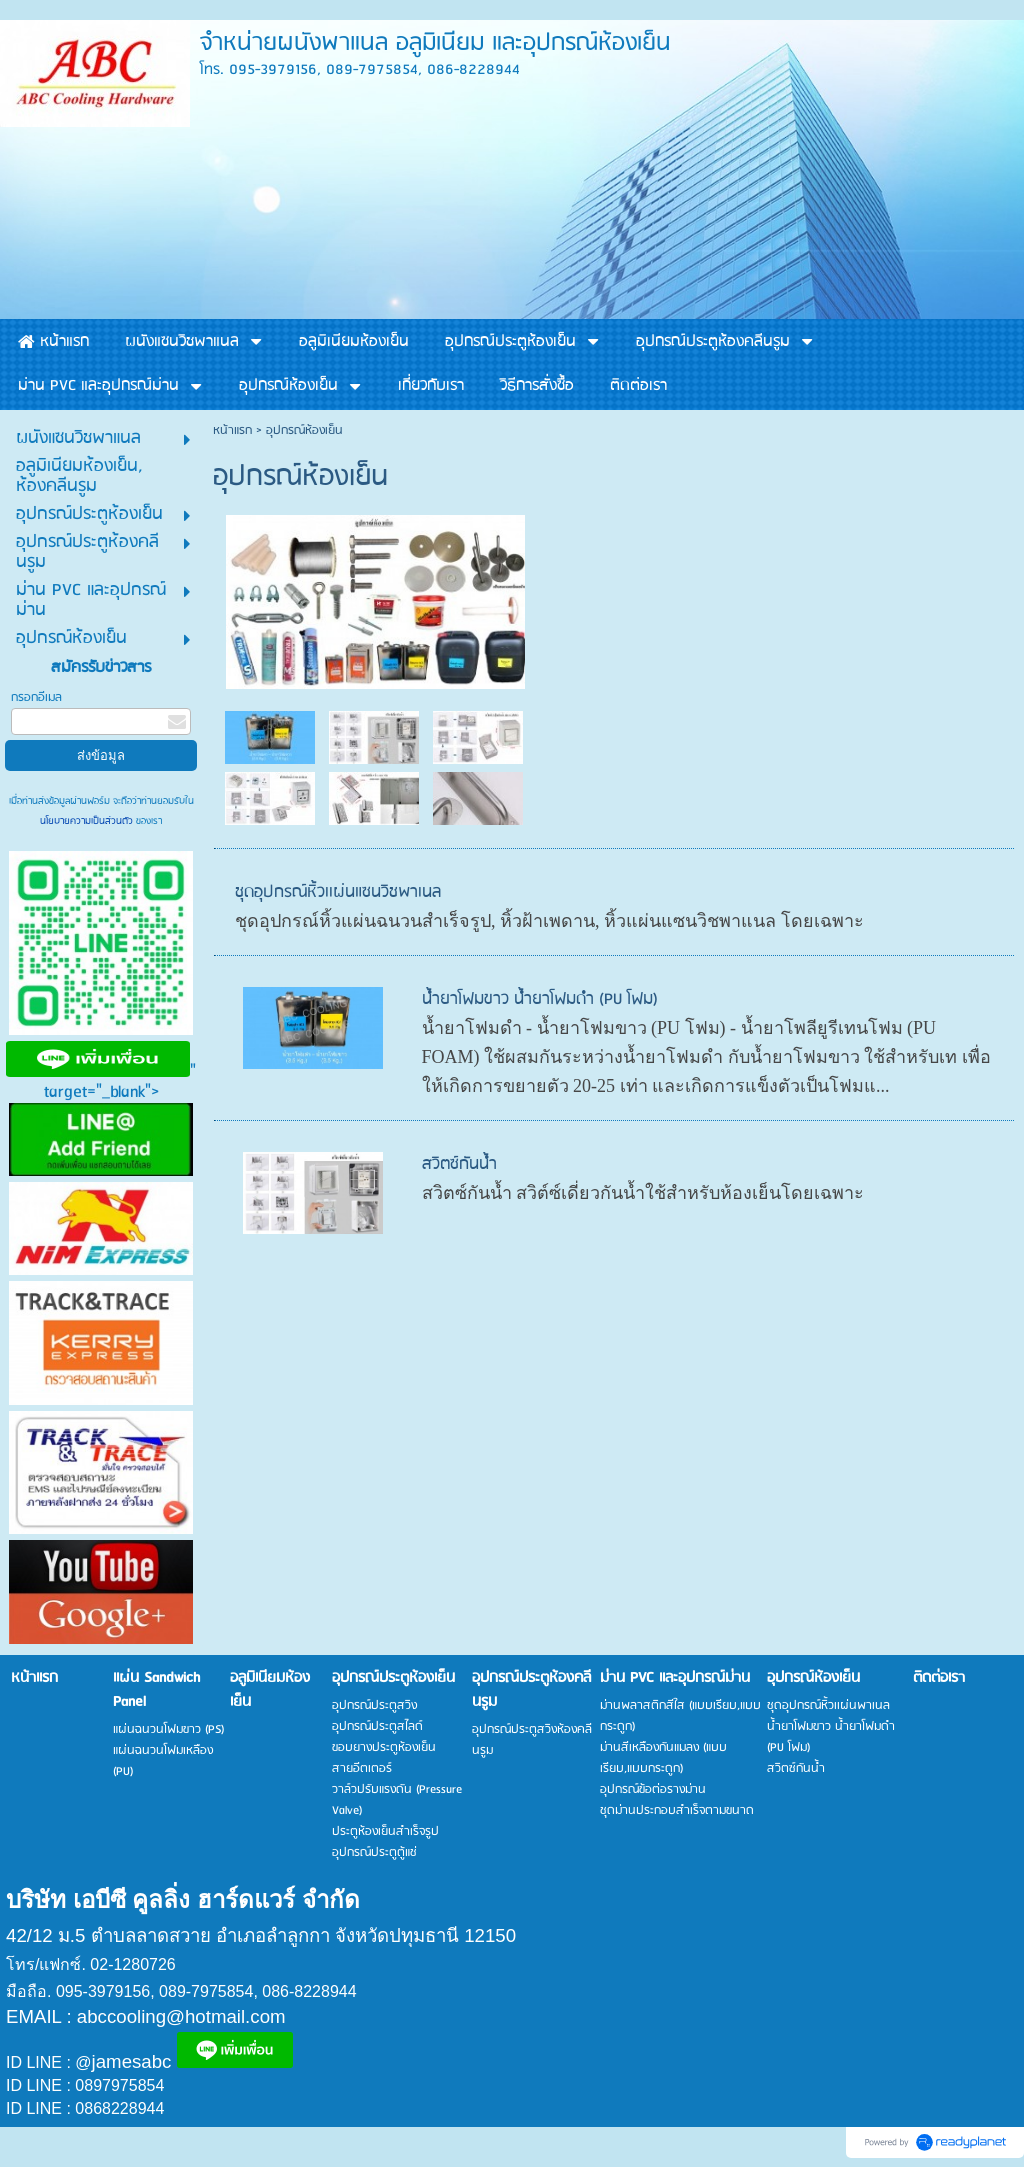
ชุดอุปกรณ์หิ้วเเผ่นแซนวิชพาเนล (338, 892)
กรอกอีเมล (36, 697)
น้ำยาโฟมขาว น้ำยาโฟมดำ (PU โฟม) (540, 999)
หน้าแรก (232, 430)
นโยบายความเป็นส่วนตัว (88, 821)
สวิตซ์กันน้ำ (459, 1164)
